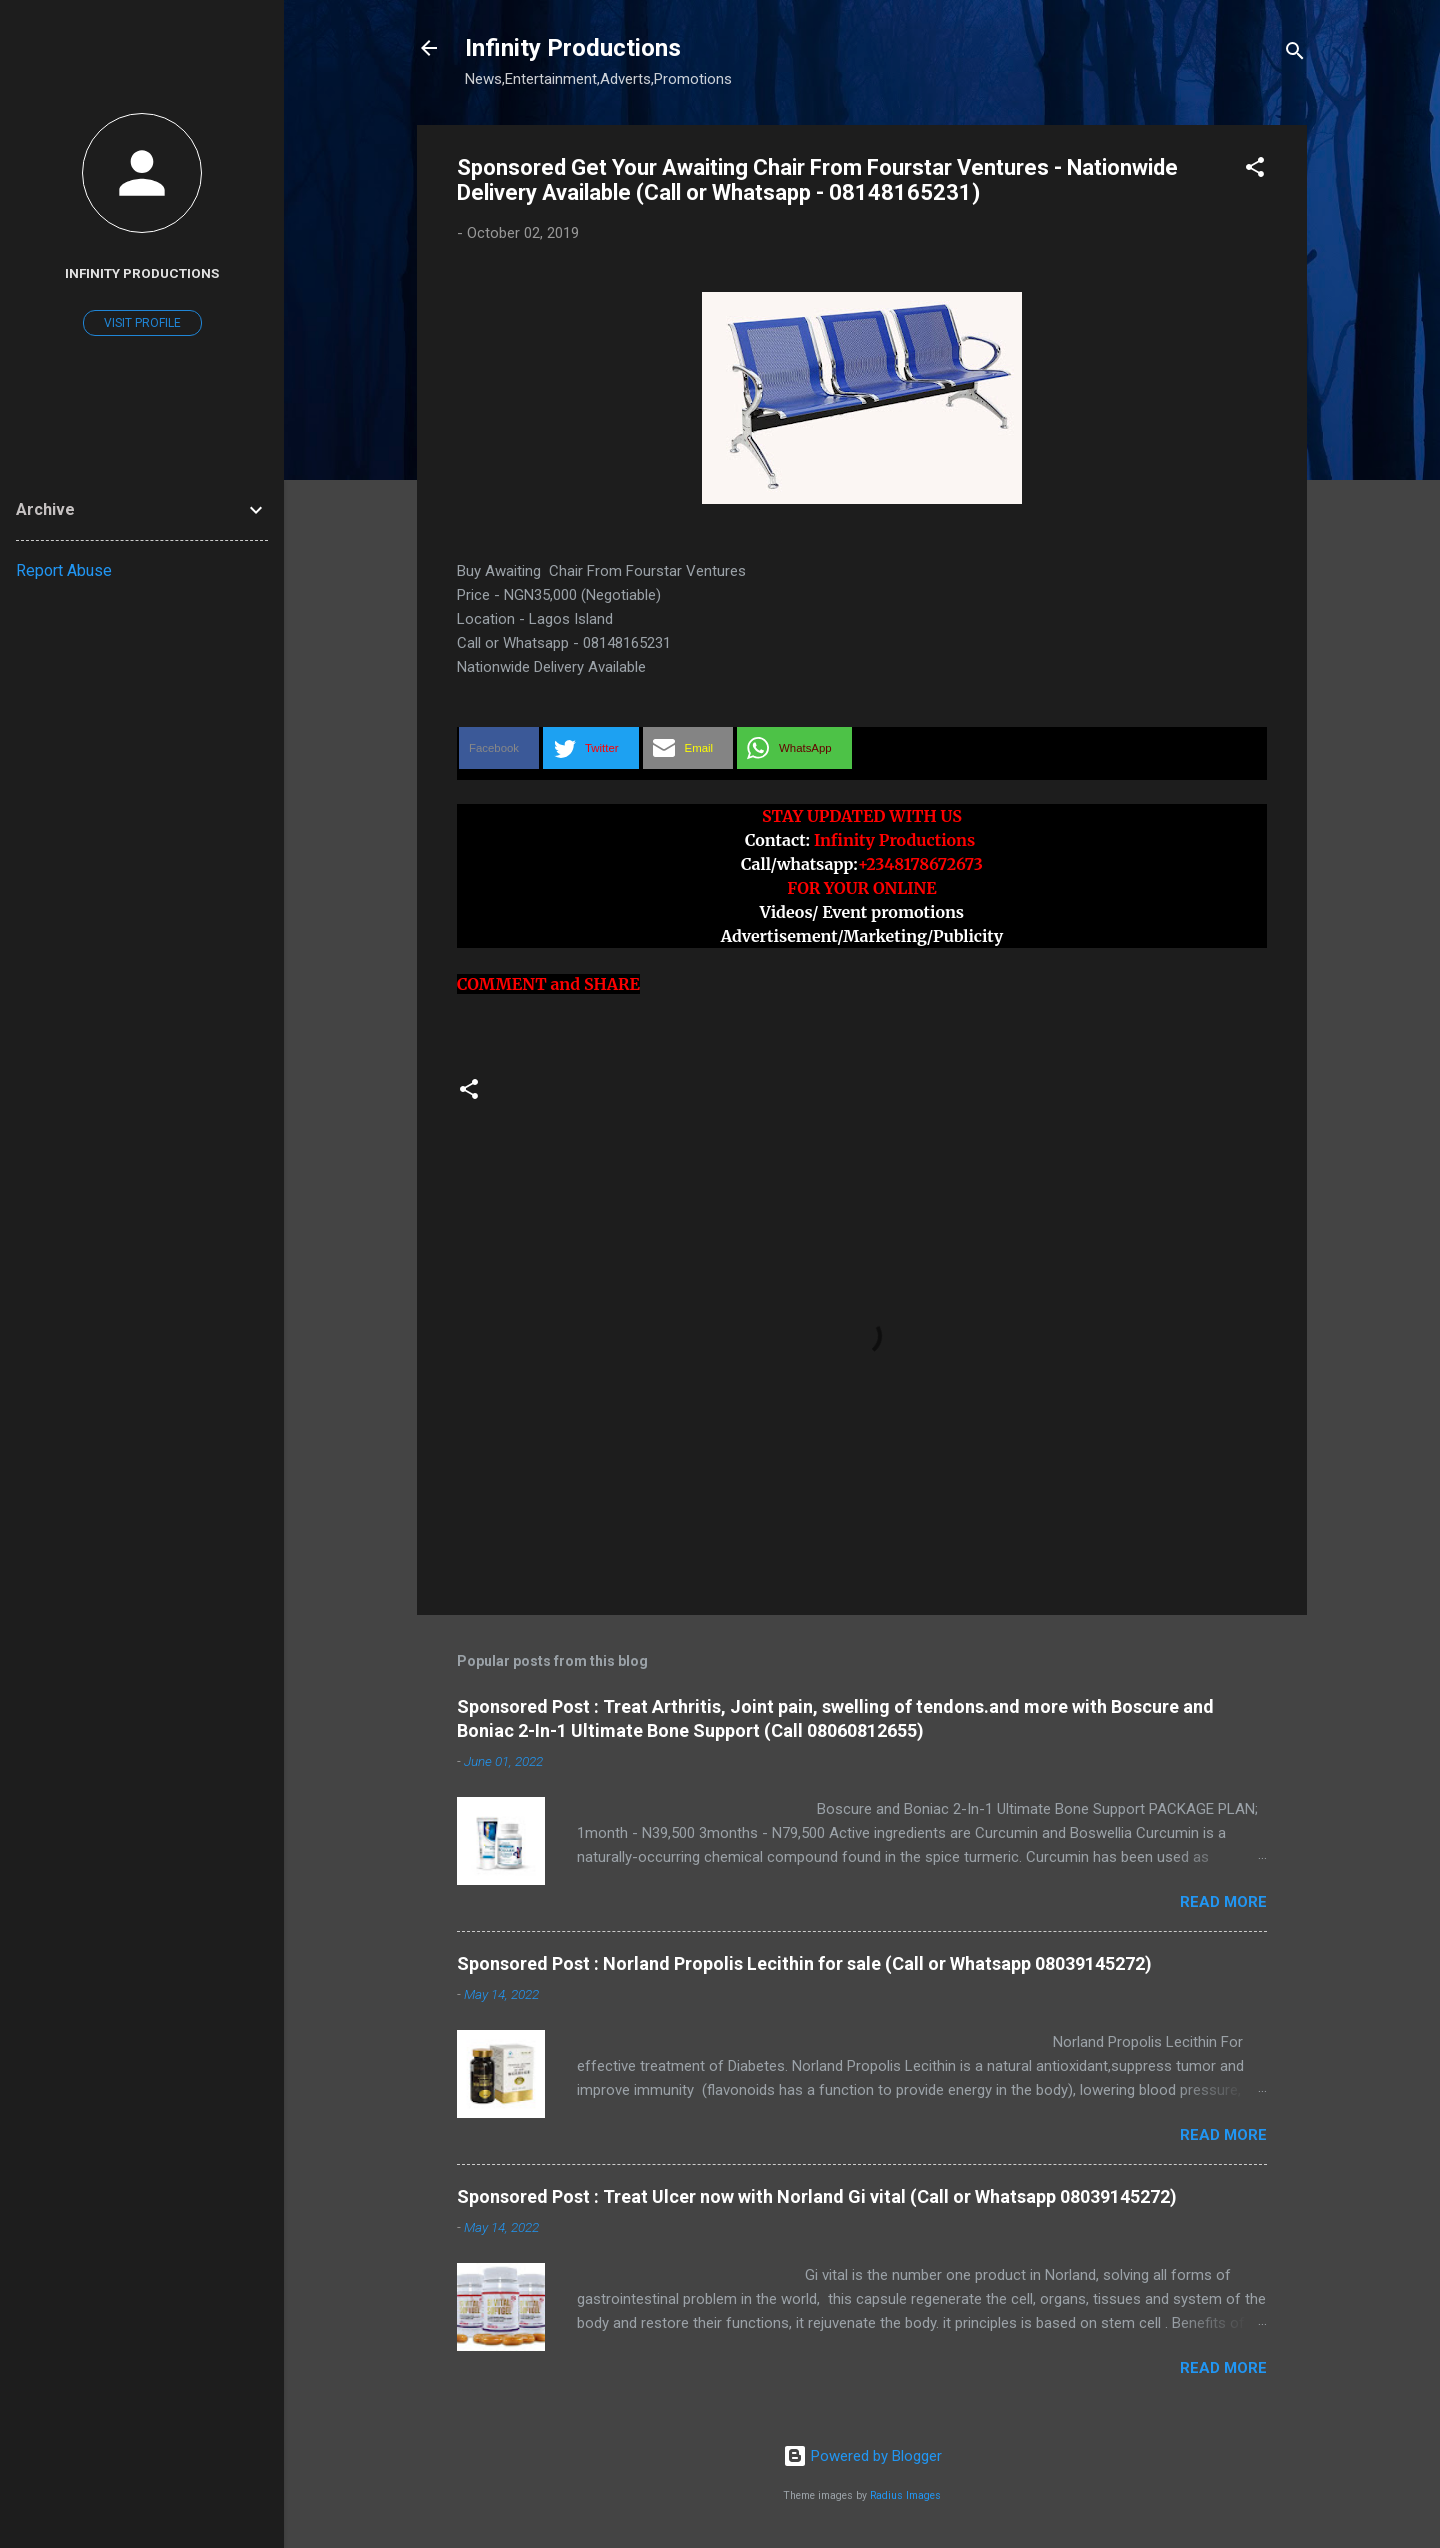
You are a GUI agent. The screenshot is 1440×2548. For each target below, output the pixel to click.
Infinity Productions (573, 48)
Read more (1223, 1902)
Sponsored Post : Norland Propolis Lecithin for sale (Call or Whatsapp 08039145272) (804, 1963)
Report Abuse (64, 570)
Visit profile (142, 323)
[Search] (1295, 54)
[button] (1255, 170)
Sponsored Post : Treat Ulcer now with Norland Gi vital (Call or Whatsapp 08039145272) (817, 2196)
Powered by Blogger (862, 2456)
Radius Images (905, 2495)
